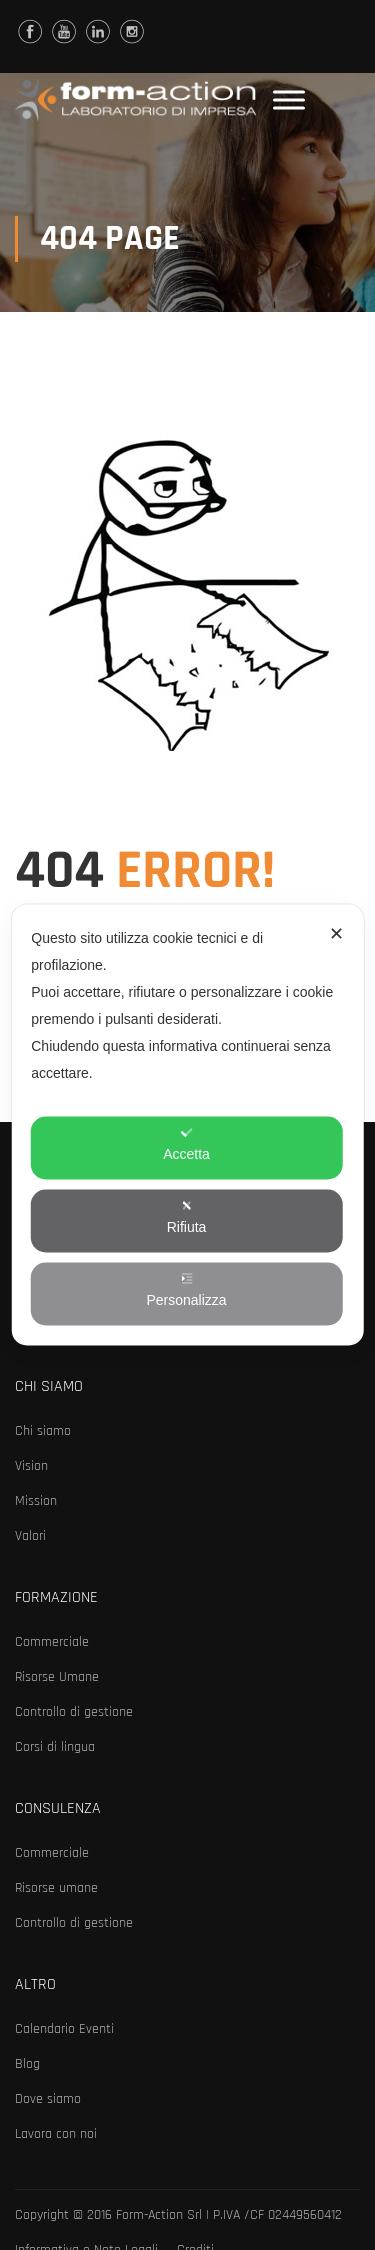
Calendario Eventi (64, 2029)
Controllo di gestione (74, 1712)
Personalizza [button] (186, 1290)
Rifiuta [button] (187, 1217)
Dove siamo (48, 2099)
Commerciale (52, 1642)
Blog (27, 2064)
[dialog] (187, 1125)
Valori (30, 1536)
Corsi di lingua (55, 1747)
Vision (31, 1466)
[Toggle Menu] (289, 99)
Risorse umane (56, 1888)
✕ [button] (336, 934)
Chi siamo (43, 1431)
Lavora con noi (56, 2134)
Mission (36, 1501)
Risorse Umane (57, 1677)
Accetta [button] (186, 1144)
